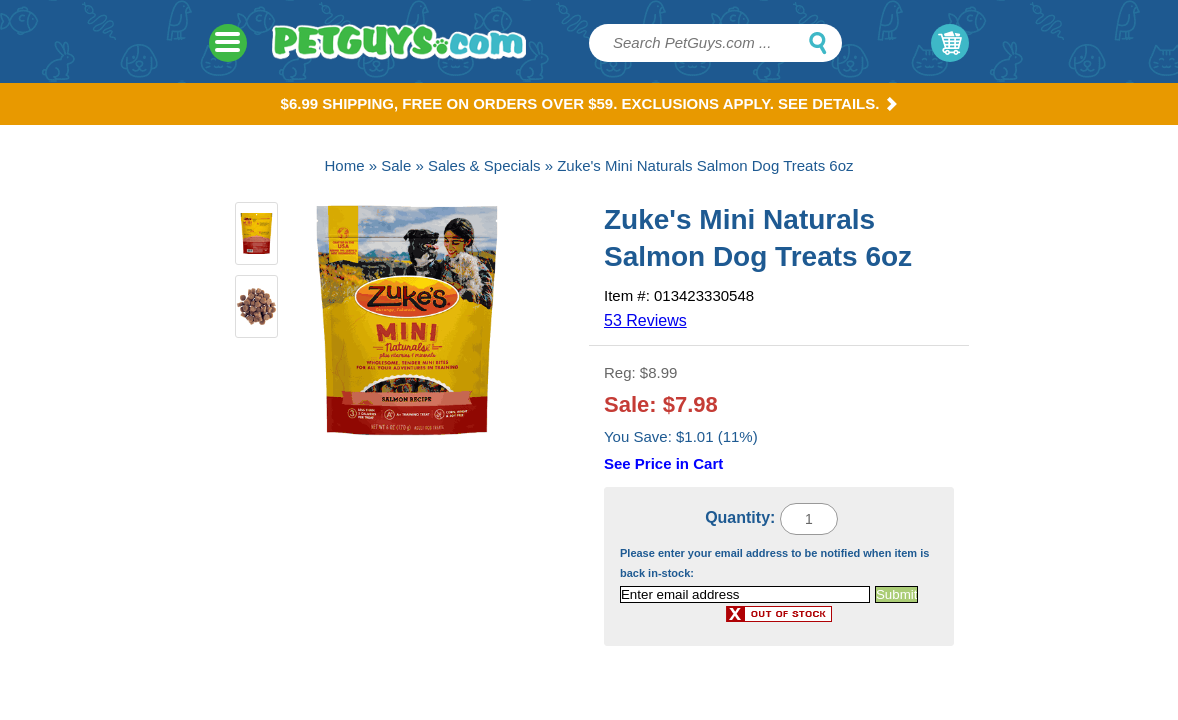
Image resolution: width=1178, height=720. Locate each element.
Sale (396, 165)
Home (345, 165)
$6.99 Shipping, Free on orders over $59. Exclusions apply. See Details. (589, 103)
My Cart (950, 43)
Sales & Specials (484, 165)
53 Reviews (645, 320)
